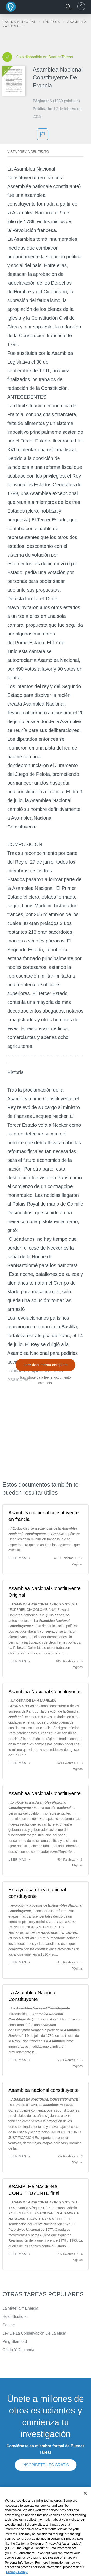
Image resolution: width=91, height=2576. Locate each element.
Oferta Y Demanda (18, 2350)
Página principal (19, 22)
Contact (9, 2325)
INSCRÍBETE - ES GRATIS (45, 2465)
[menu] (82, 6)
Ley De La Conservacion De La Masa (34, 2333)
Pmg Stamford (14, 2341)
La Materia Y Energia (20, 2308)
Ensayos (52, 22)
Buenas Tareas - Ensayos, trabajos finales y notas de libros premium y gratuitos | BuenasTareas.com (11, 6)
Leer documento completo (45, 1365)
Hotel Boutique (15, 2317)
